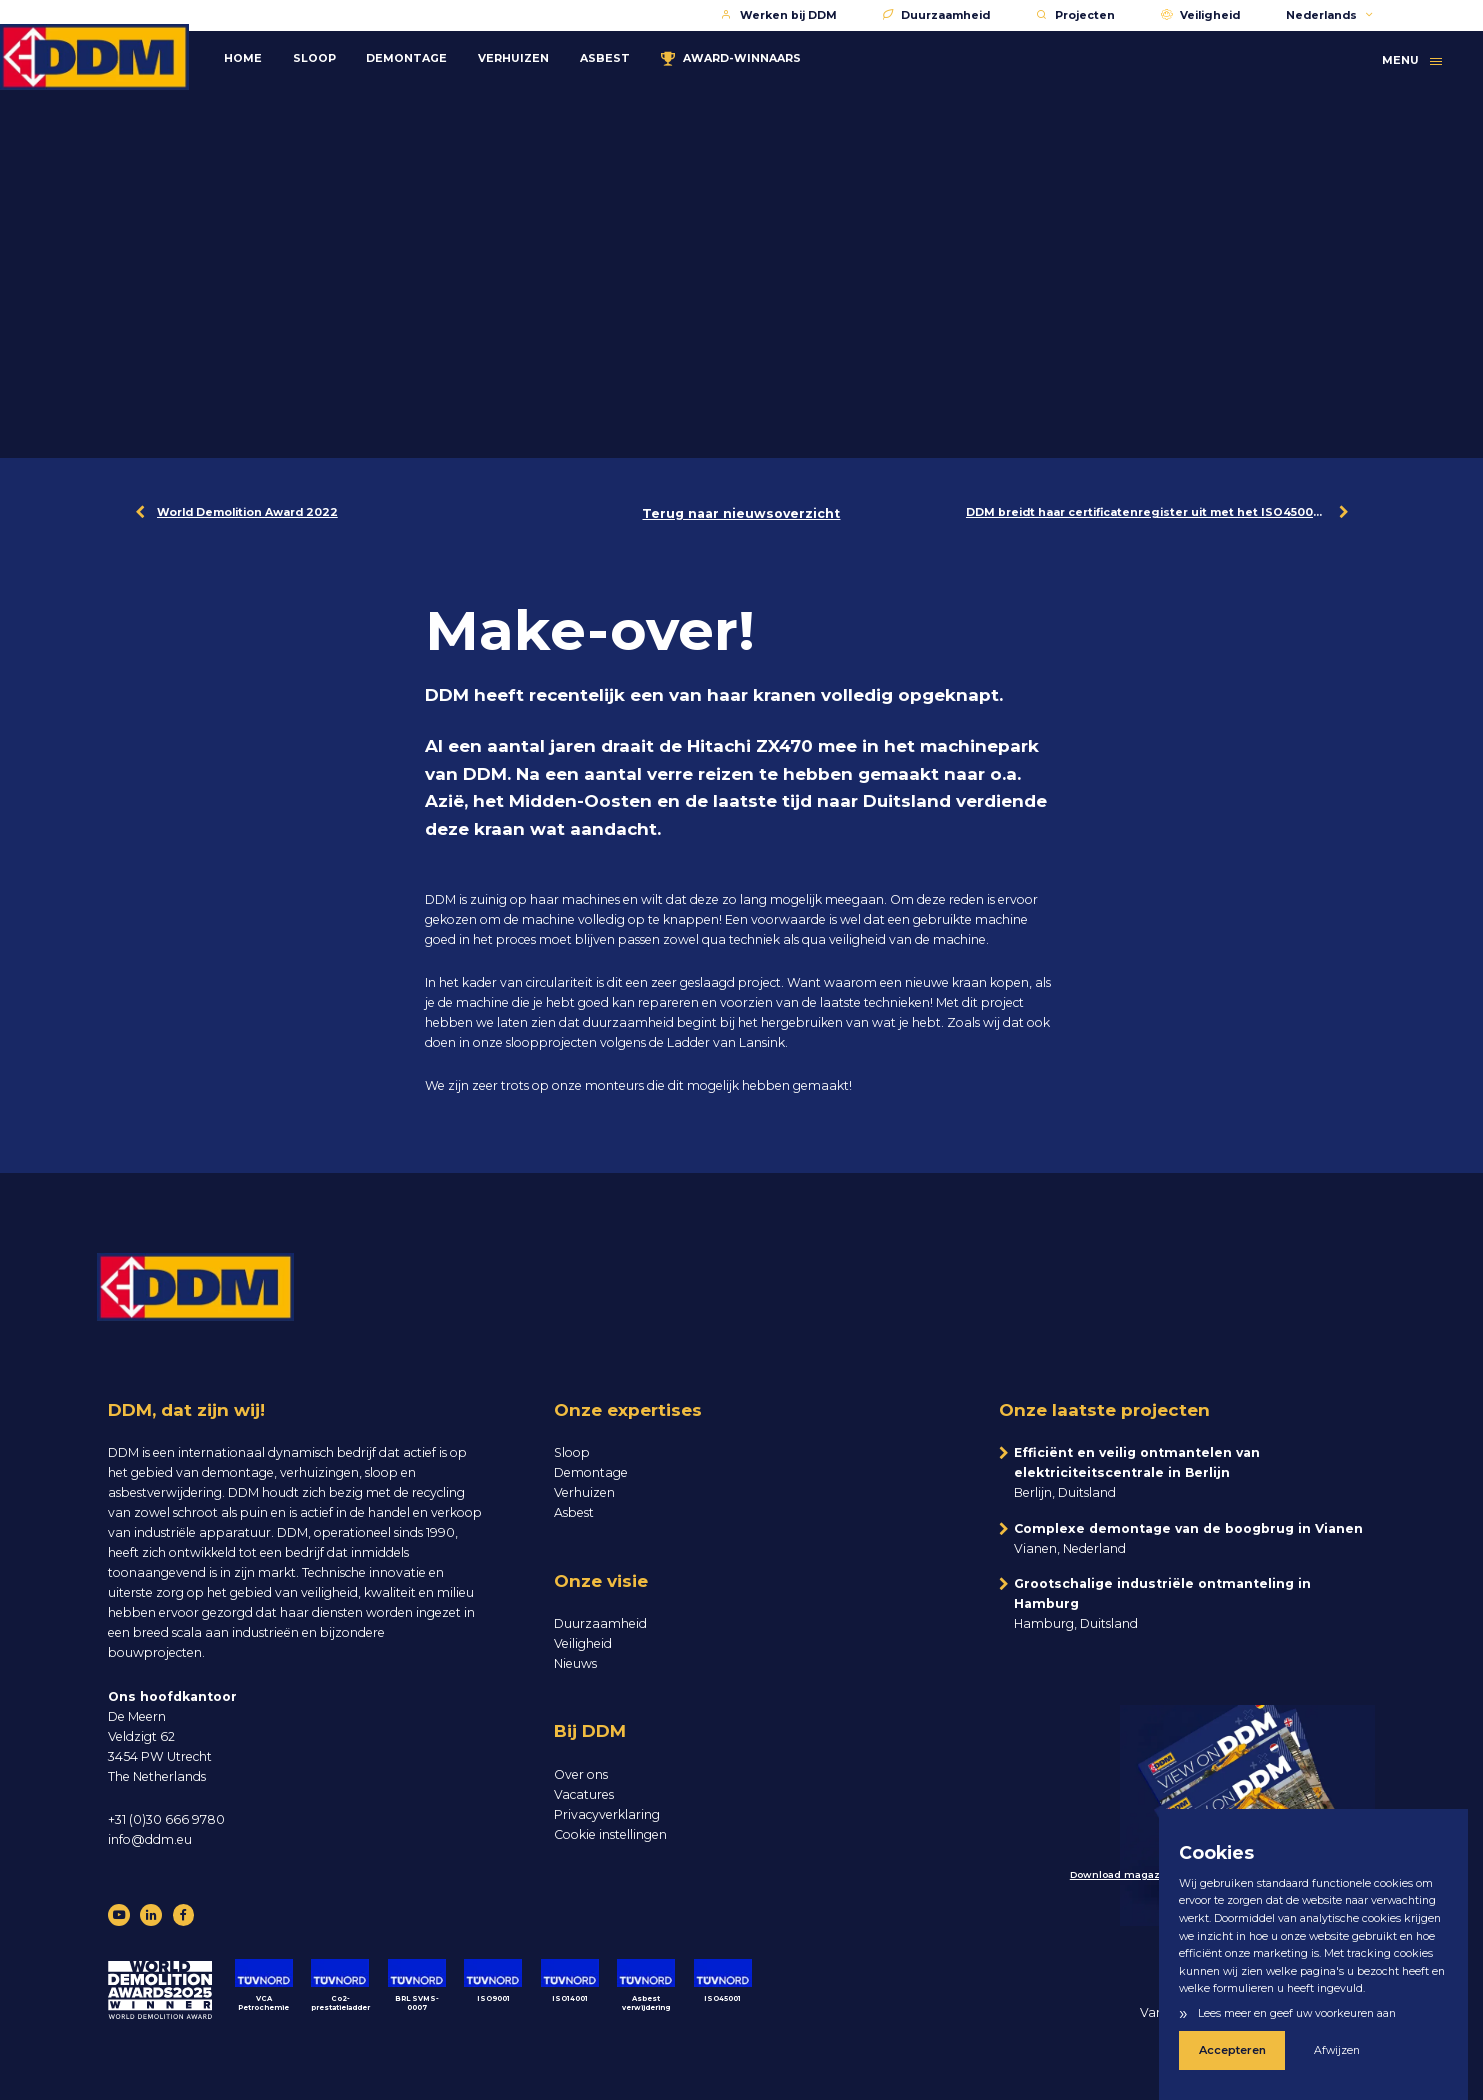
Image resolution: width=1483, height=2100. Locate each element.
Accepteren (1224, 2053)
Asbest (643, 52)
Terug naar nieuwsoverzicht (741, 513)
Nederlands (1330, 15)
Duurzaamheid (936, 15)
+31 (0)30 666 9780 (166, 1819)
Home (281, 52)
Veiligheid (1200, 15)
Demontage (445, 52)
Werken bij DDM (779, 15)
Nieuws (575, 1663)
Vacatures (584, 1794)
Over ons (581, 1774)
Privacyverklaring (607, 1814)
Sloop (352, 52)
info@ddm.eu (150, 1839)
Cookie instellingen (610, 1834)
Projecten (1075, 15)
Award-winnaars (769, 53)
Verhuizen (552, 52)
